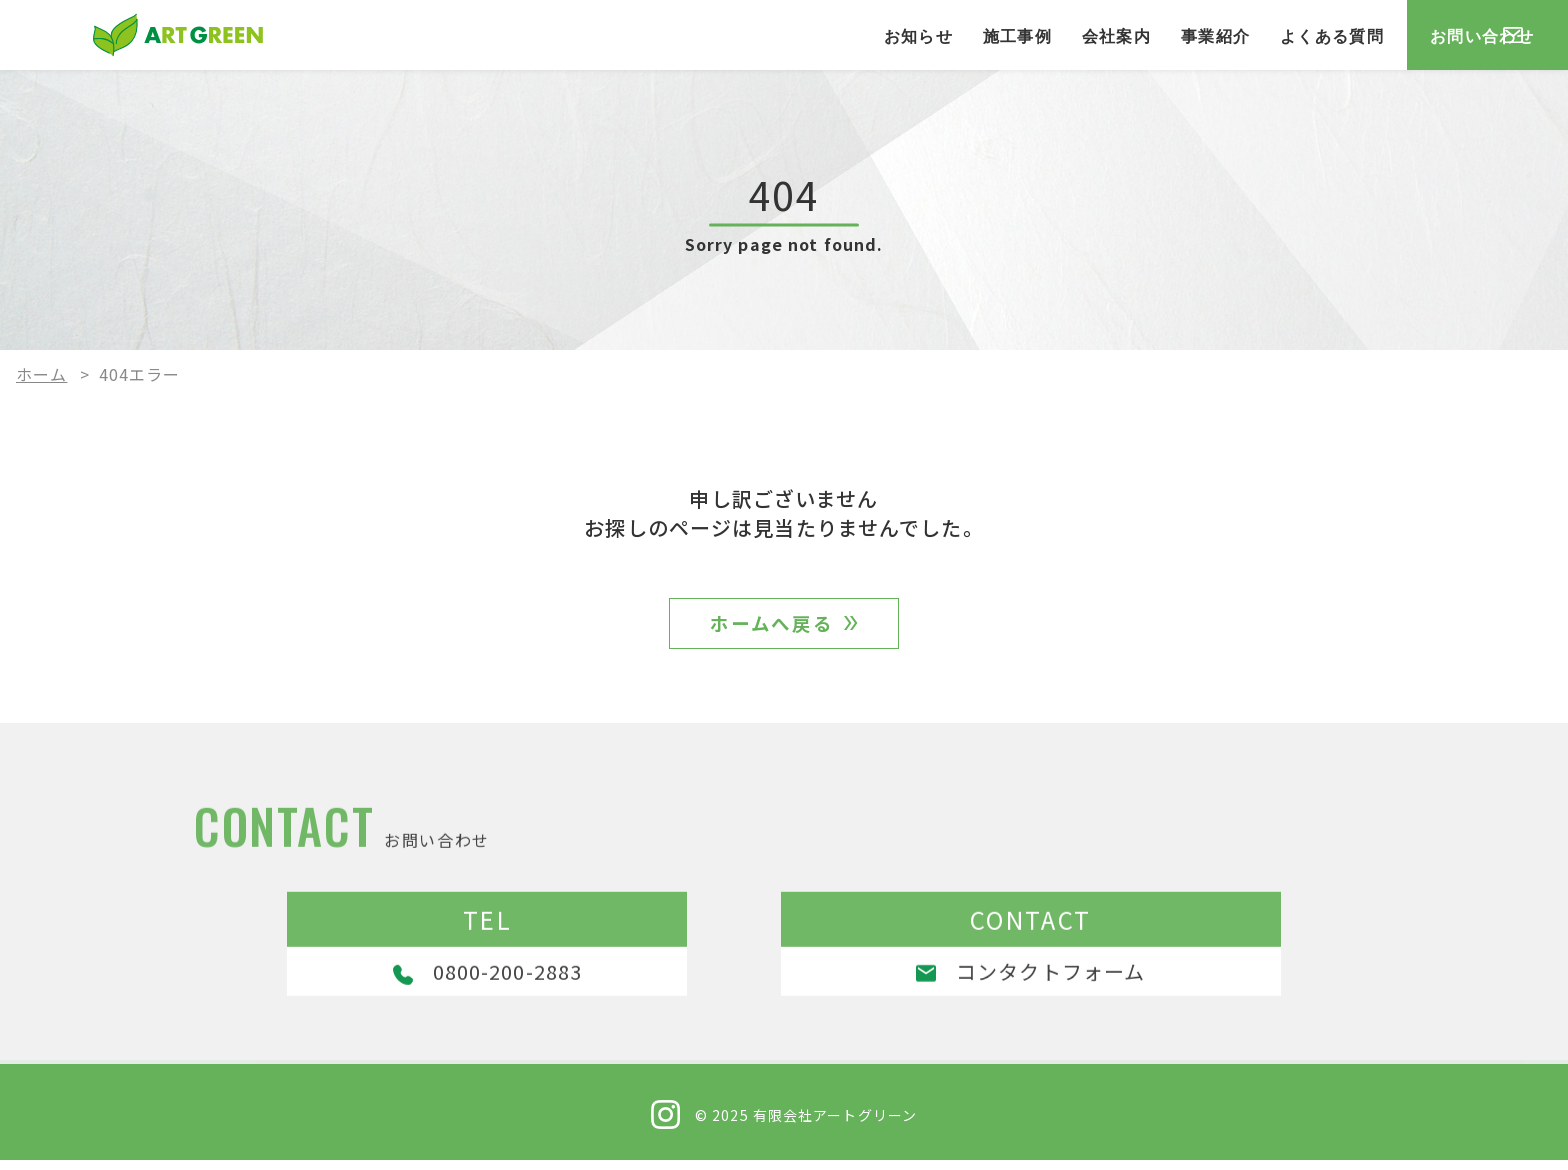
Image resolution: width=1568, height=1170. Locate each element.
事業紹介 (1078, 35)
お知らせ (780, 35)
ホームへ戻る (772, 627)
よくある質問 (1195, 35)
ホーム (41, 374)
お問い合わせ (1428, 35)
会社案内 (978, 35)
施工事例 (879, 35)
